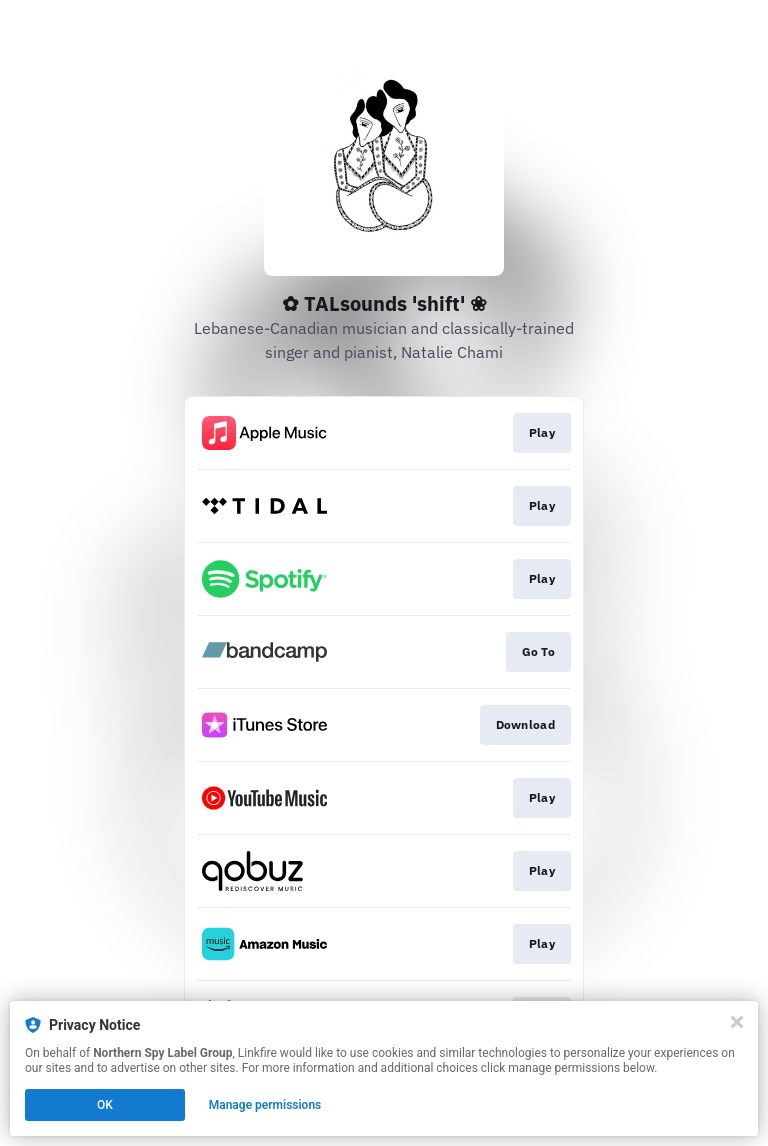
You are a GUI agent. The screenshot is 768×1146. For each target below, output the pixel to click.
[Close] (737, 1022)
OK (105, 1105)
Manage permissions (265, 1105)
